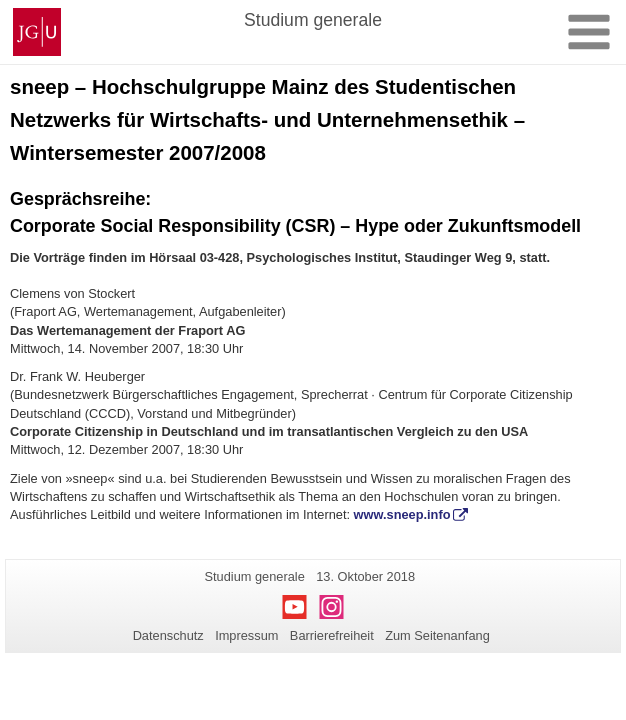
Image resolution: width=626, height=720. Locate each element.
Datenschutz (168, 635)
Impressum (246, 635)
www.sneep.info (402, 514)
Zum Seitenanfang (437, 635)
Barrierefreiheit (332, 635)
